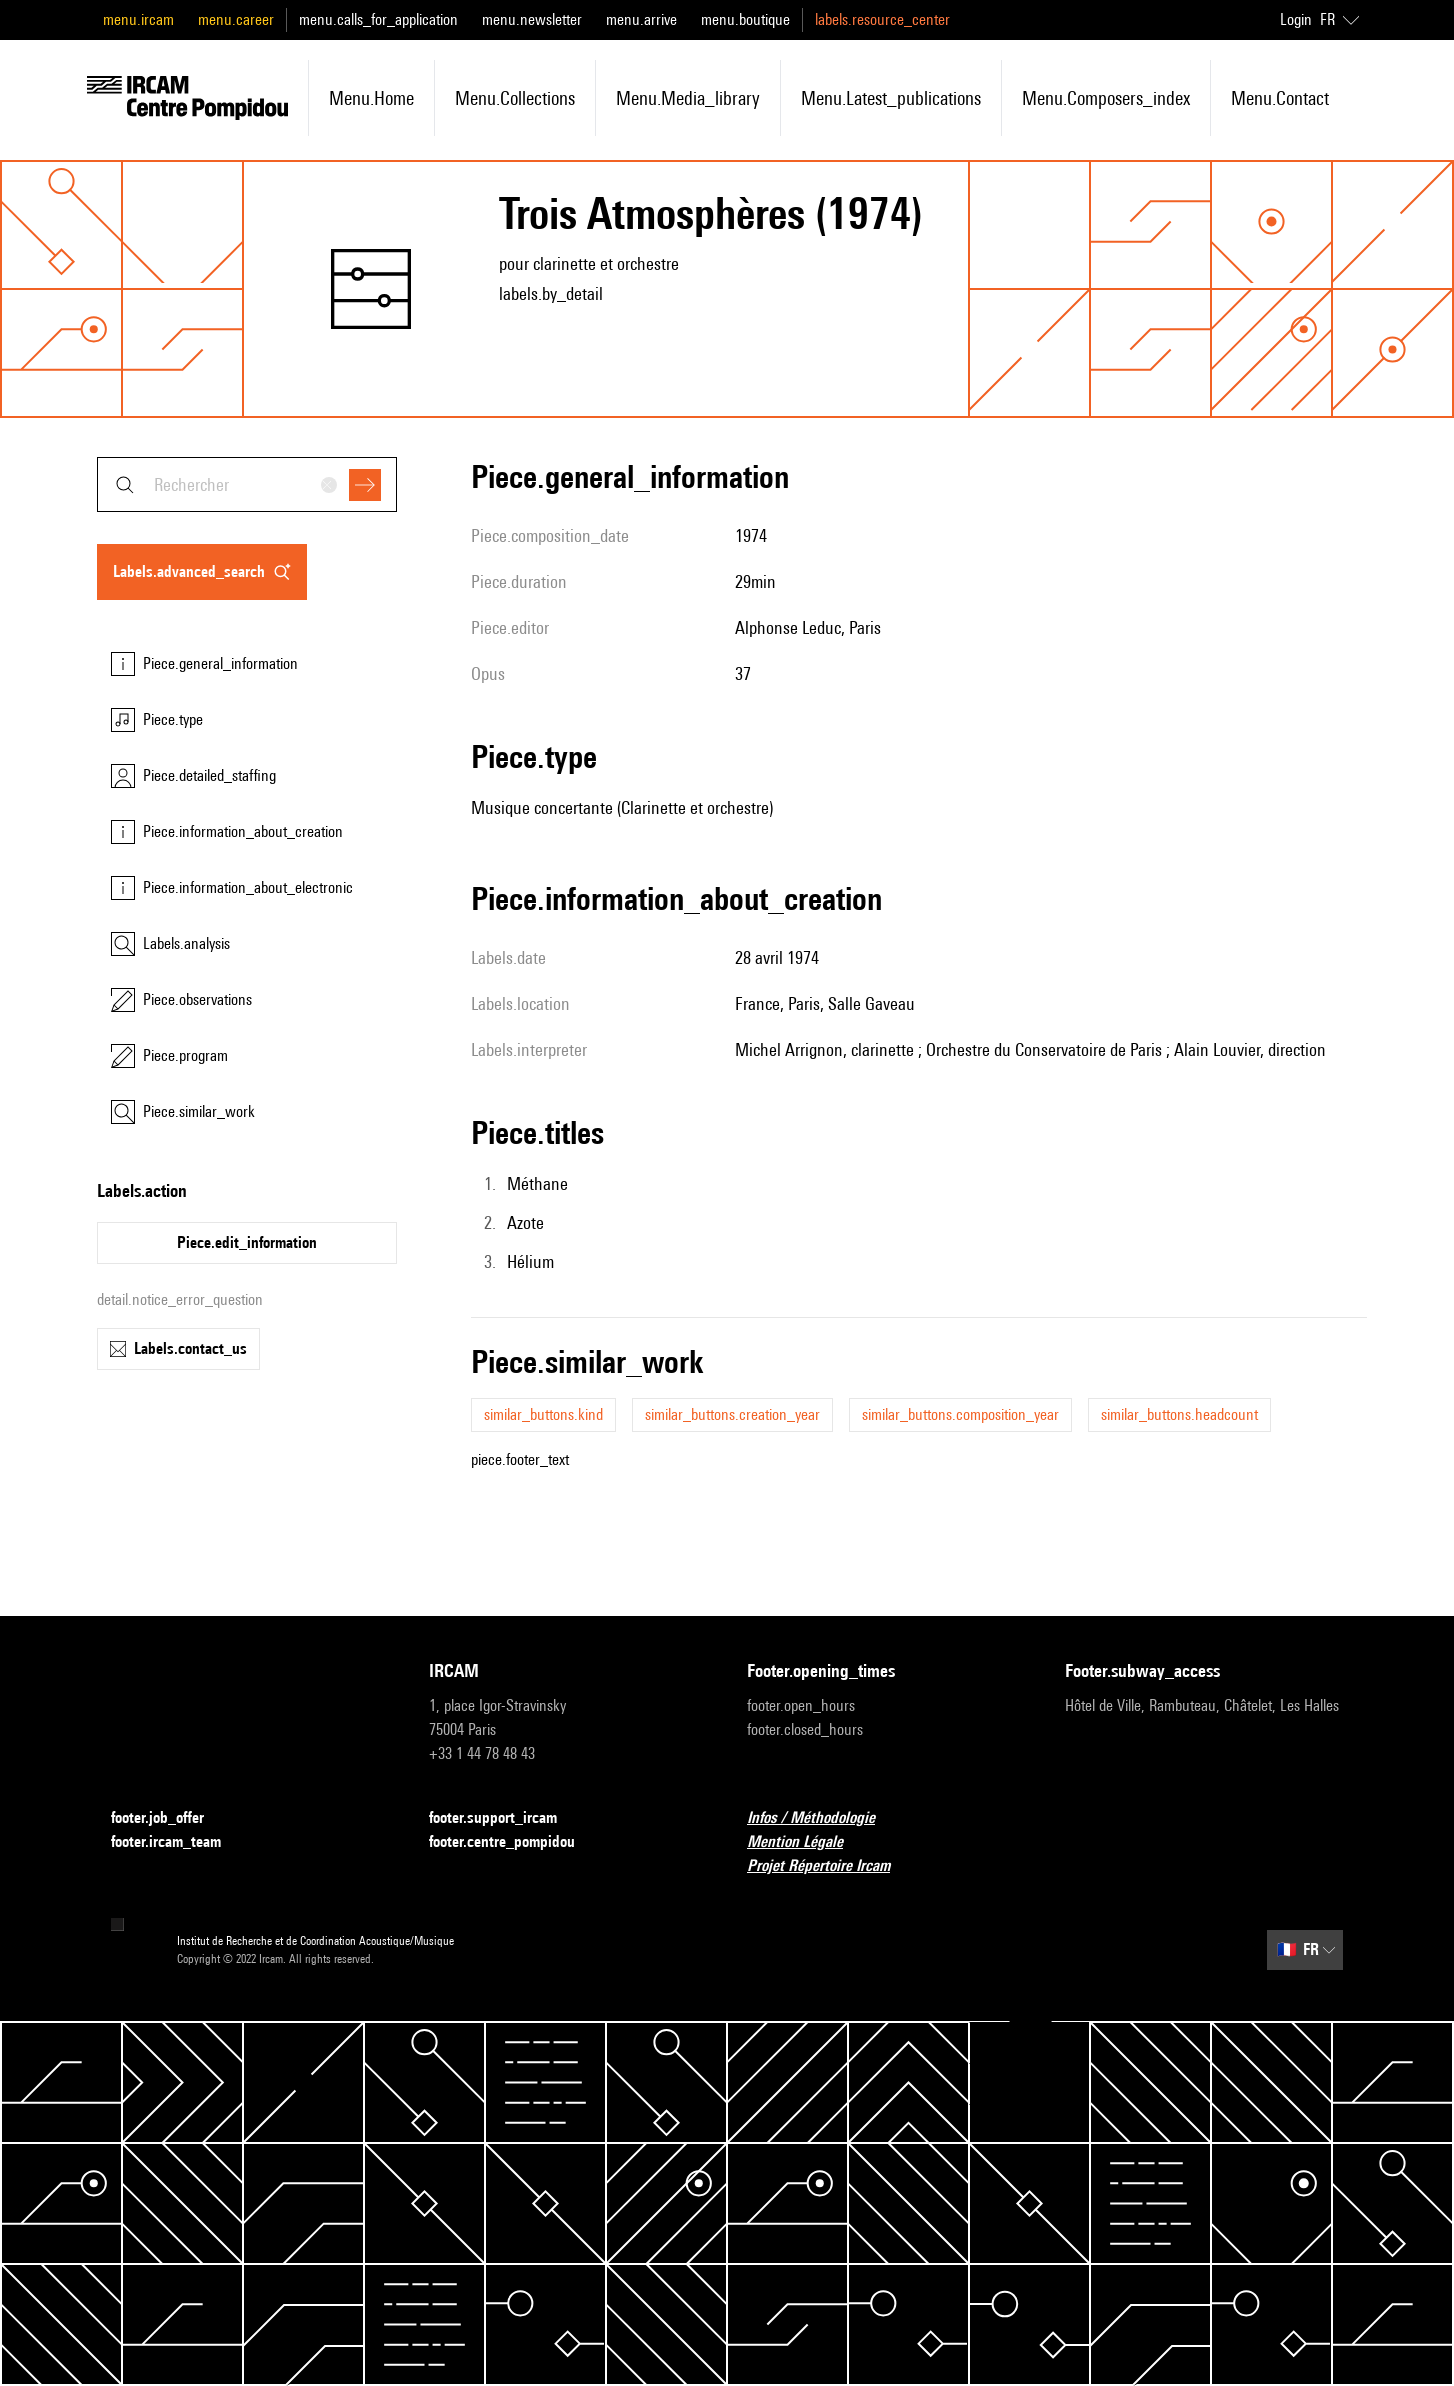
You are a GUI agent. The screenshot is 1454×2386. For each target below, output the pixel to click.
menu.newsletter (532, 19)
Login (1296, 19)
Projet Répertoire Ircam (830, 1866)
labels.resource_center (882, 19)
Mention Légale (807, 1842)
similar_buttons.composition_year (960, 1414)
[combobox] (247, 484)
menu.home (371, 98)
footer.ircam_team (178, 1842)
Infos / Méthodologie (823, 1818)
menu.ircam (138, 19)
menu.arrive (641, 19)
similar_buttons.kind (543, 1414)
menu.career (236, 19)
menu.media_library (688, 98)
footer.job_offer (169, 1818)
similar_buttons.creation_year (732, 1414)
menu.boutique (745, 19)
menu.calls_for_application (378, 19)
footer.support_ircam (505, 1818)
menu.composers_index (1106, 98)
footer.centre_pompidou (514, 1842)
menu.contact (1280, 98)
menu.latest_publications (891, 98)
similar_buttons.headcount (1179, 1414)
